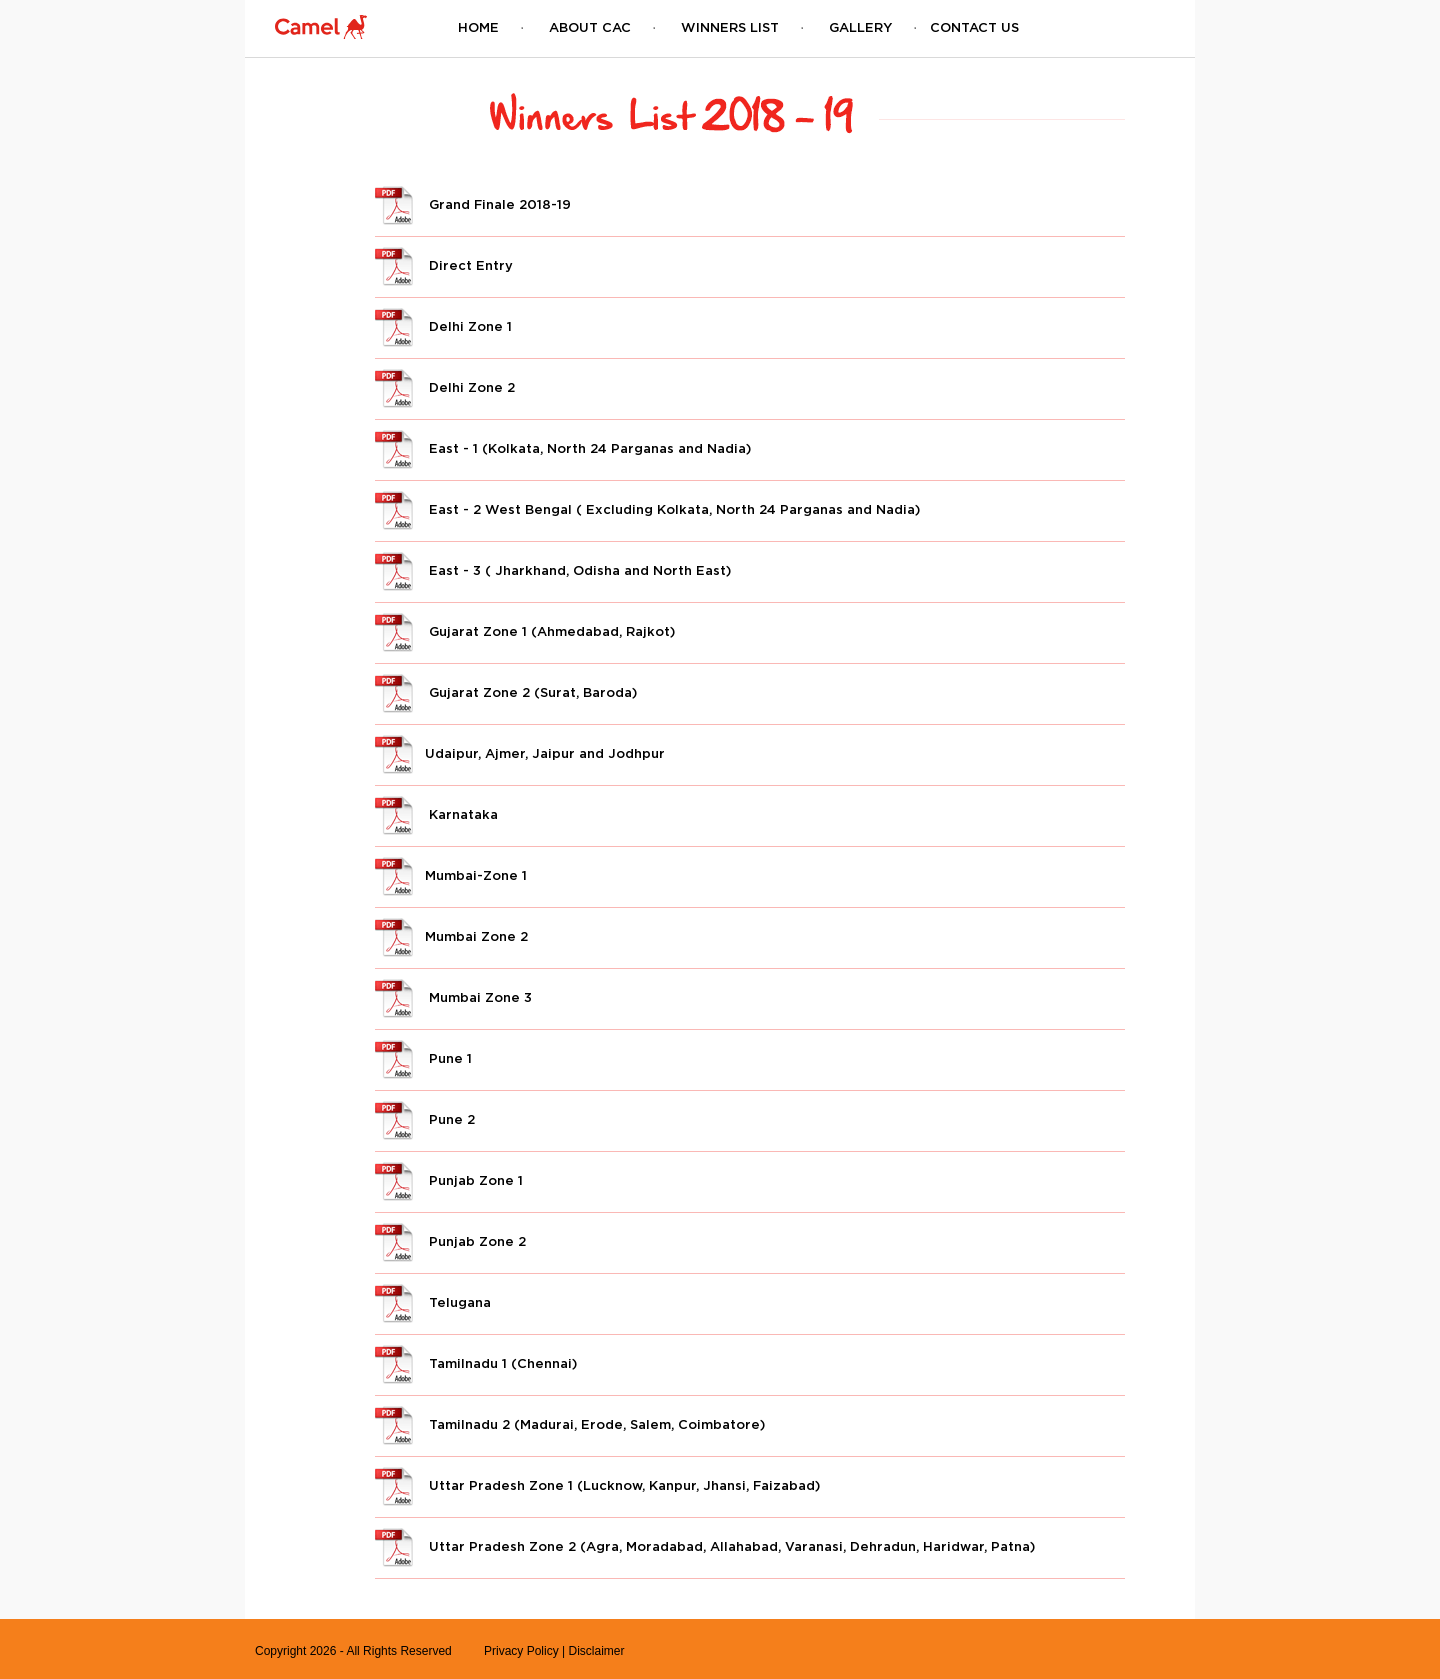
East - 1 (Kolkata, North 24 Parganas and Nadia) (563, 448)
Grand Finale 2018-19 (473, 204)
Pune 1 (423, 1058)
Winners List (730, 27)
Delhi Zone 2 (445, 387)
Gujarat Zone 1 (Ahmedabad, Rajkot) (525, 631)
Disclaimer (596, 1651)
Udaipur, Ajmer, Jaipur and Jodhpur (520, 753)
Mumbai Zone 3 (453, 997)
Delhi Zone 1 (443, 326)
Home (478, 27)
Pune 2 (425, 1119)
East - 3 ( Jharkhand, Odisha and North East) (553, 570)
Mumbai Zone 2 (451, 936)
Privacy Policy (521, 1651)
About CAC (590, 27)
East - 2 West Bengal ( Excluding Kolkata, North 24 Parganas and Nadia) (647, 509)
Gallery (860, 27)
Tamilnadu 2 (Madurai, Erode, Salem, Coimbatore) (570, 1424)
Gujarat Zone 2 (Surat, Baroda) (506, 692)
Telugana (433, 1302)
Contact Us (974, 27)
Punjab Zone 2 (450, 1241)
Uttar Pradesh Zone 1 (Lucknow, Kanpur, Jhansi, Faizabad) (597, 1485)
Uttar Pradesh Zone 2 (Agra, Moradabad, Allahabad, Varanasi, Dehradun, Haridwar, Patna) (705, 1546)
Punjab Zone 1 (449, 1180)
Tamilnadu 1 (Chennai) (476, 1363)
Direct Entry (444, 265)
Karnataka (436, 814)
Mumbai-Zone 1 (451, 875)
